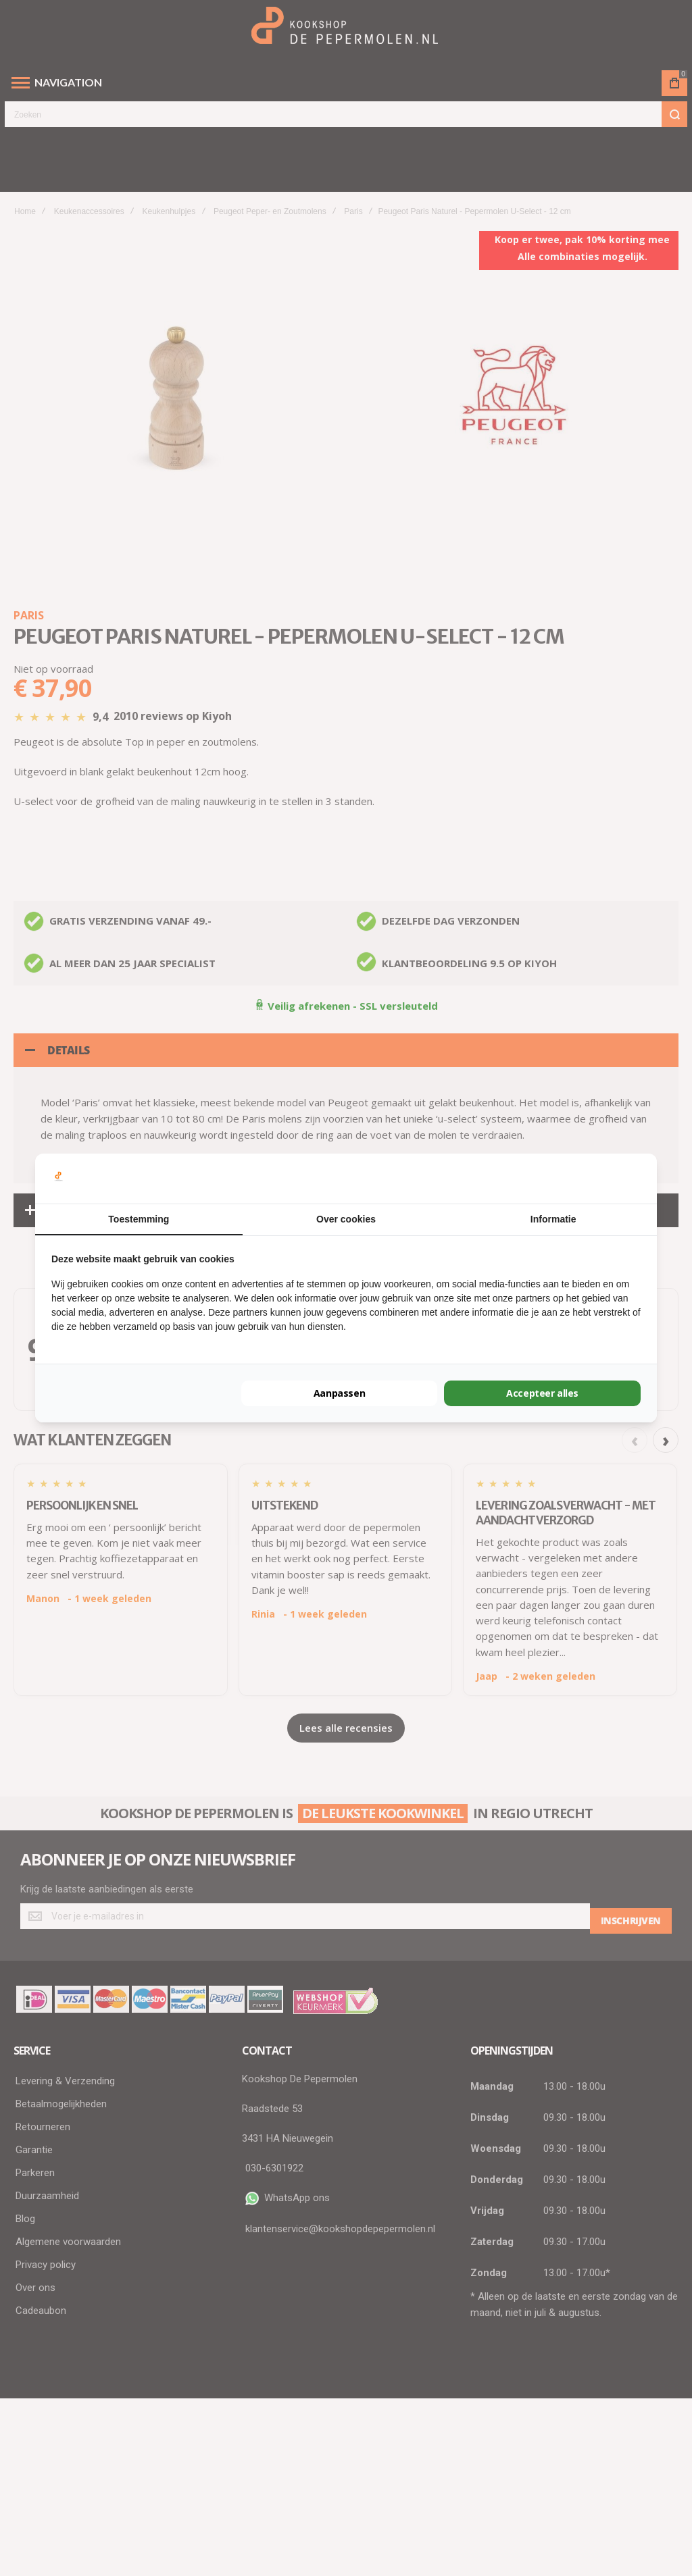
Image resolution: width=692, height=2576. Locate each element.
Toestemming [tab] (138, 1219)
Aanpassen (339, 1393)
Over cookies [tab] (346, 1219)
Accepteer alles (543, 1393)
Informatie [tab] (553, 1219)
